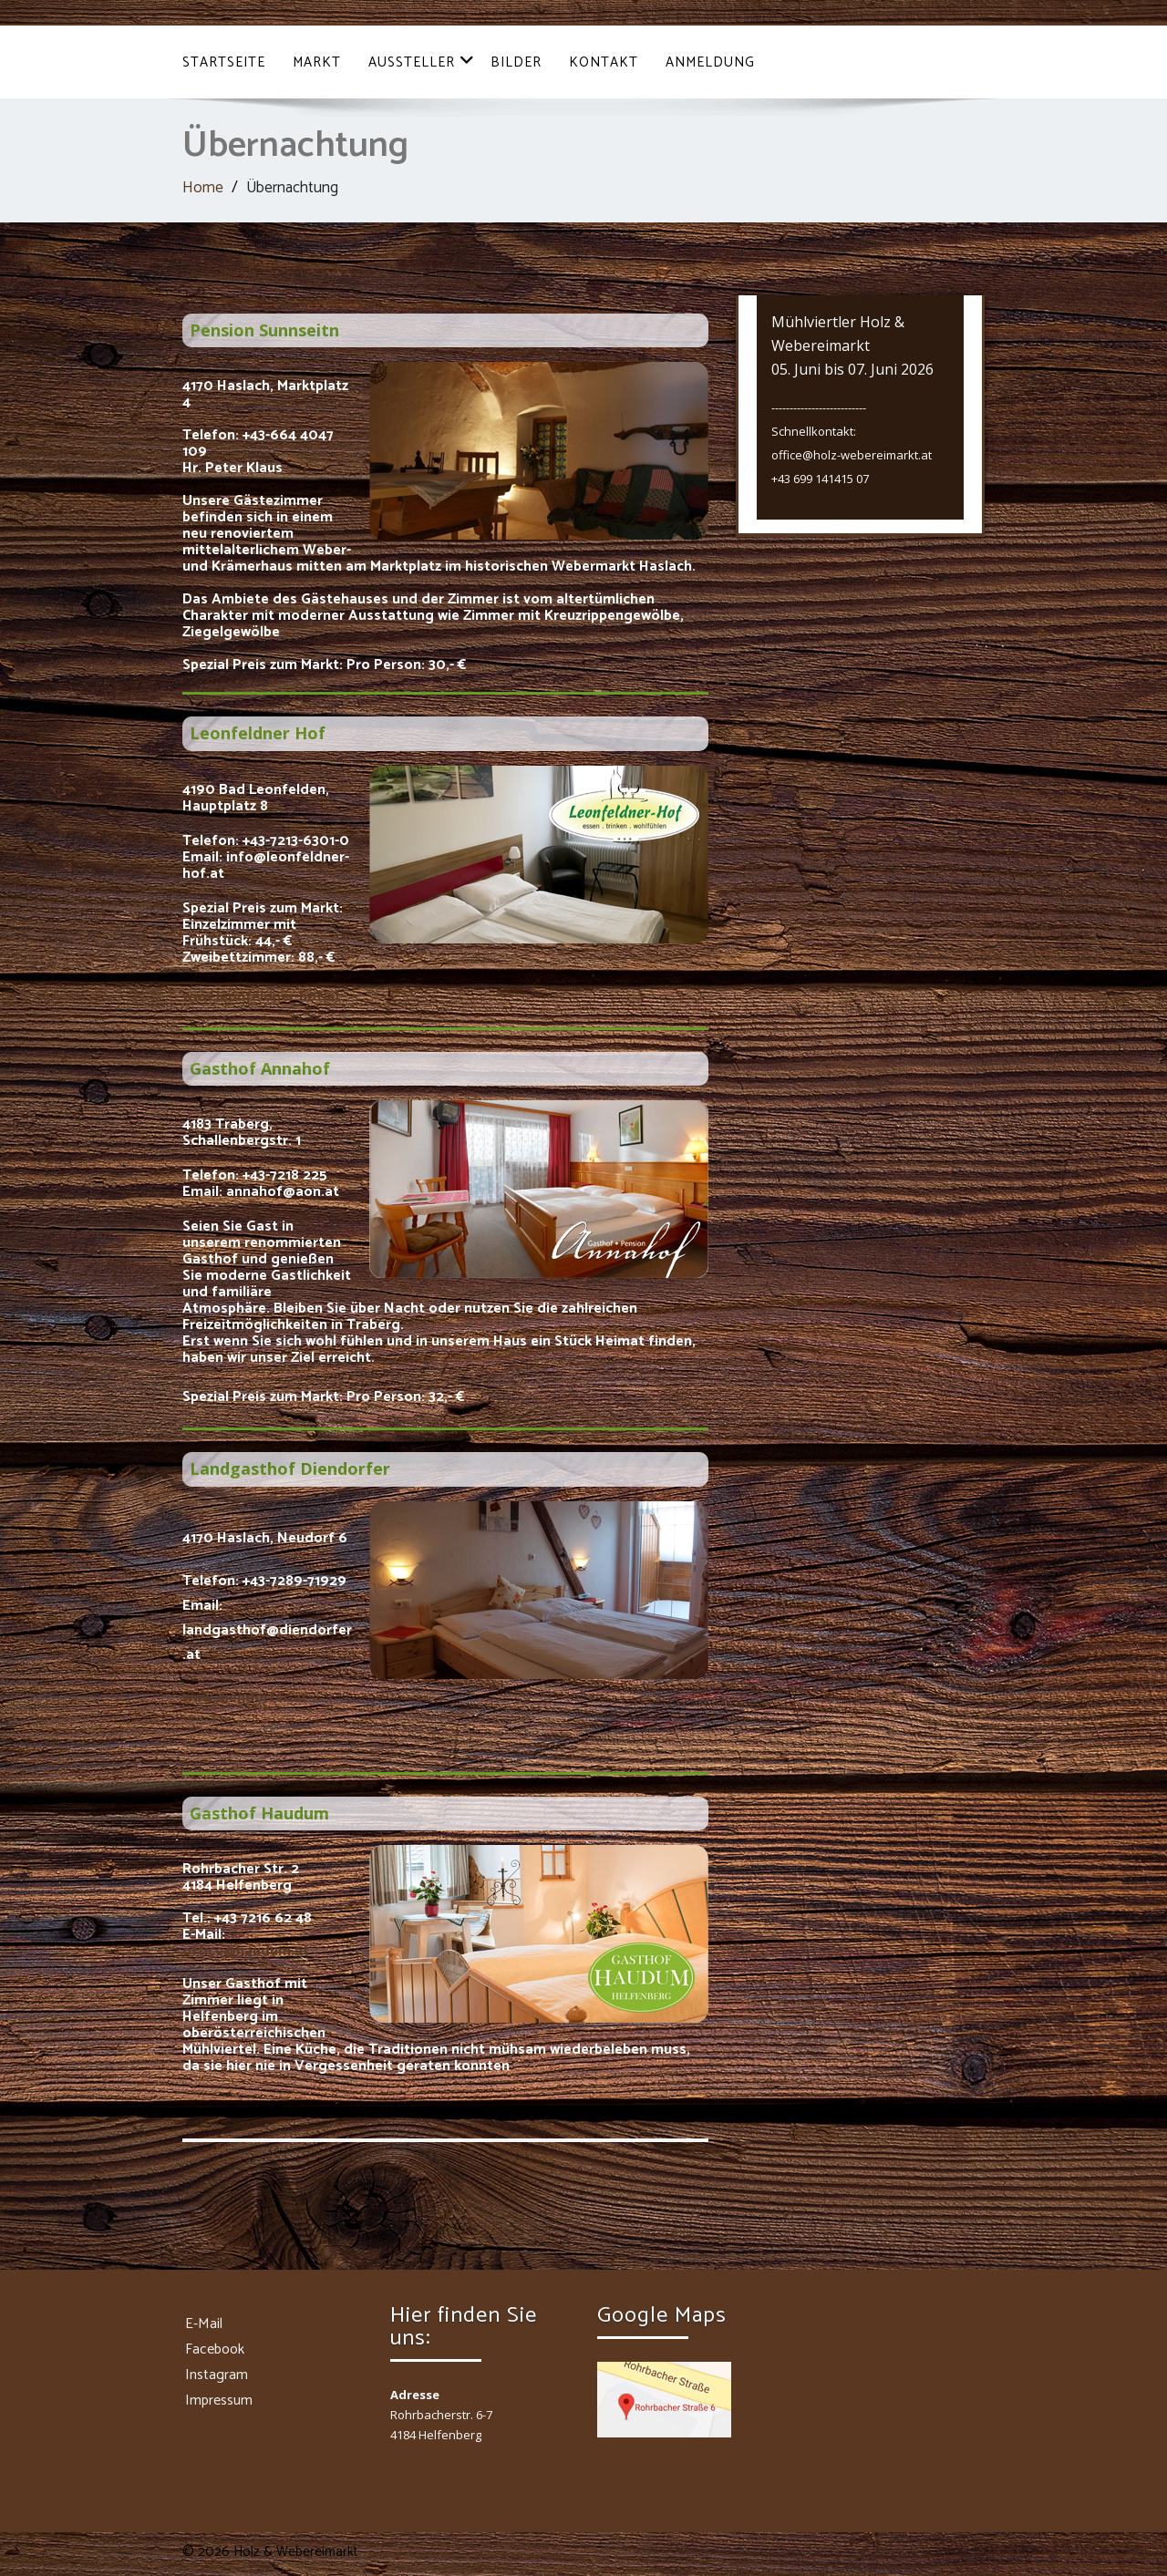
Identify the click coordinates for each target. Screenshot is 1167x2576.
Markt (317, 62)
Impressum (219, 2400)
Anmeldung (710, 62)
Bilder (516, 62)
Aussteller (421, 62)
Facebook (214, 2349)
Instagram (216, 2375)
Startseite (223, 62)
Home (202, 188)
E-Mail (203, 2324)
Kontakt (603, 62)
